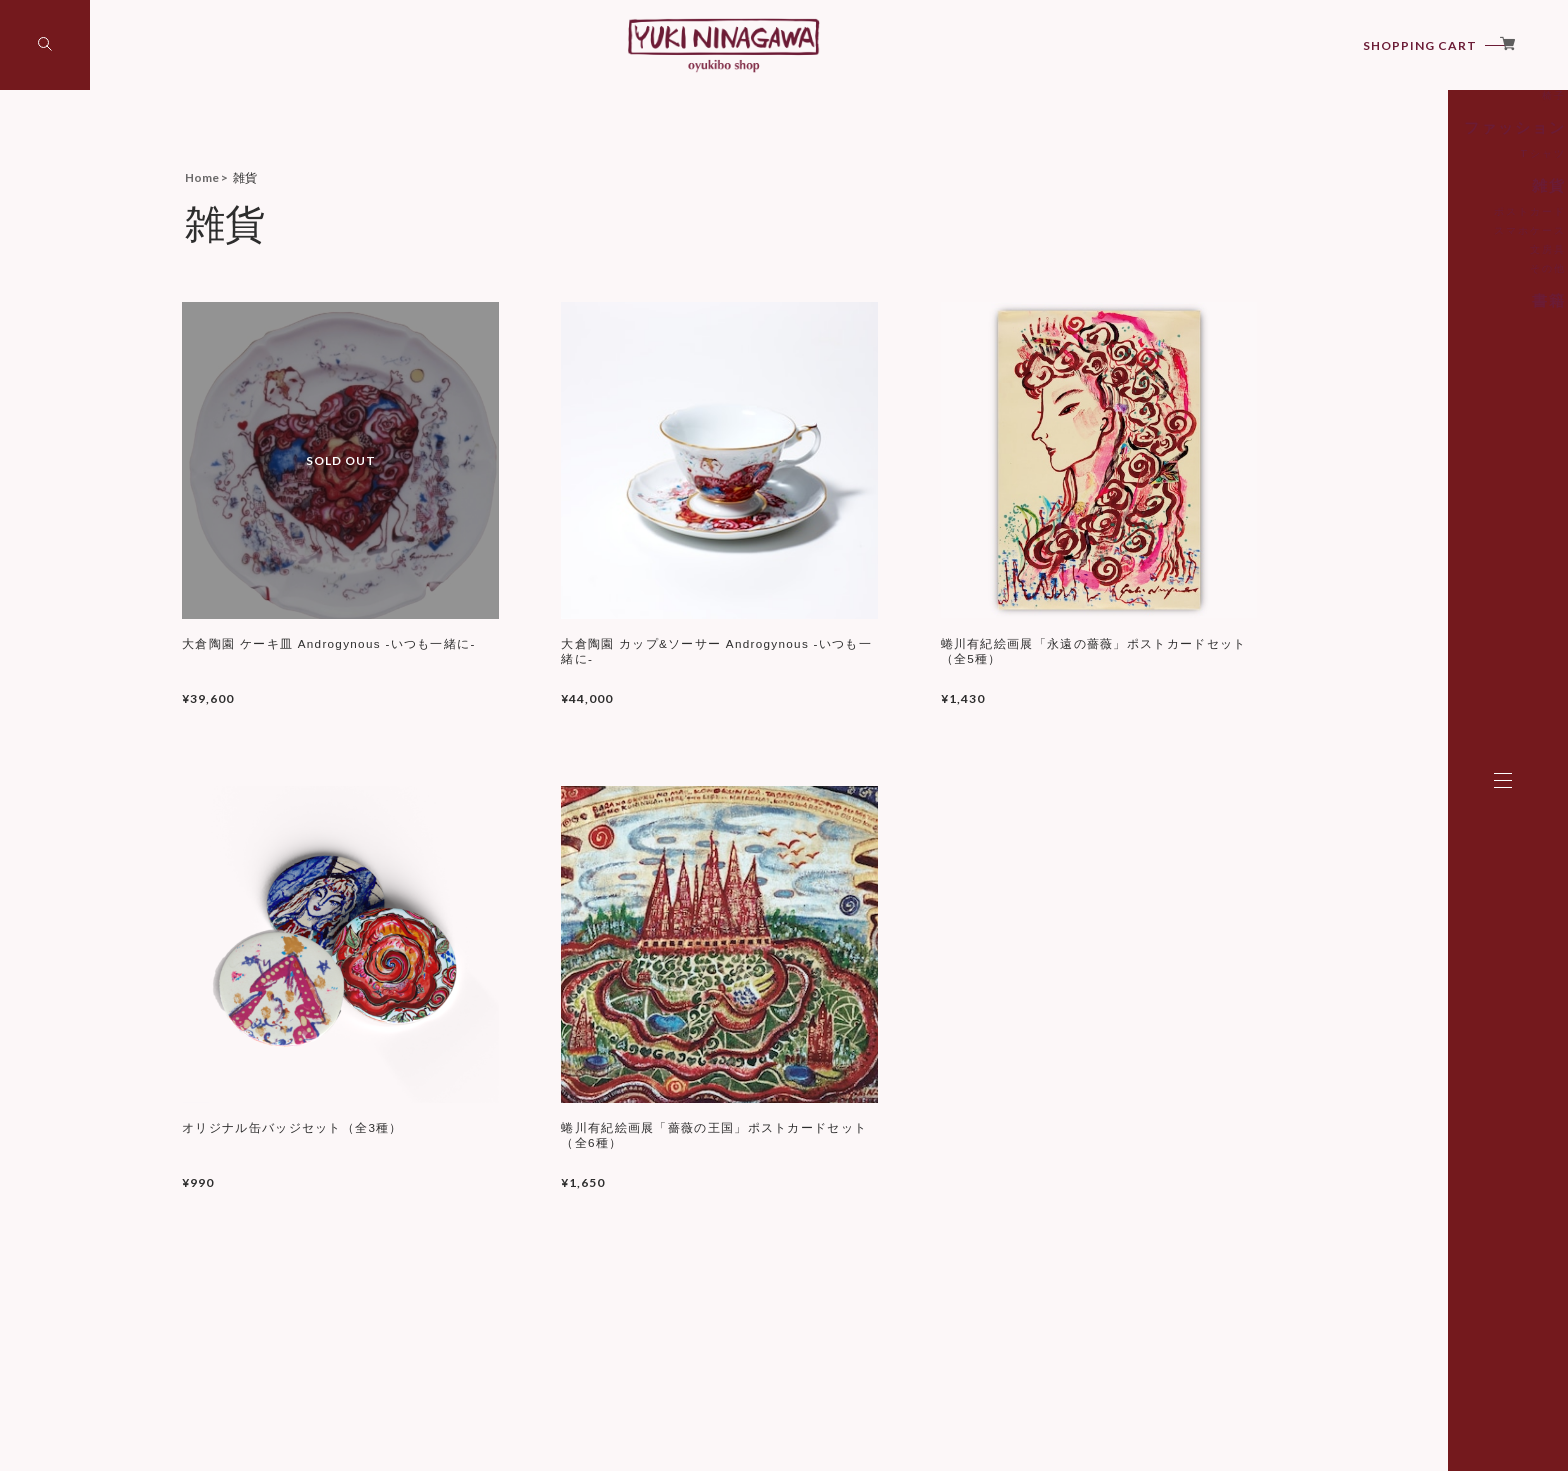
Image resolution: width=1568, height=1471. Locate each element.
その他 (1403, 365)
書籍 (1406, 395)
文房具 (1403, 346)
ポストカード (1388, 308)
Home (202, 177)
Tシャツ (1399, 253)
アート (1400, 154)
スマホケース (1388, 327)
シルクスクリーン (1378, 179)
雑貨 (1406, 283)
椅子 (1408, 198)
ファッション (1382, 228)
